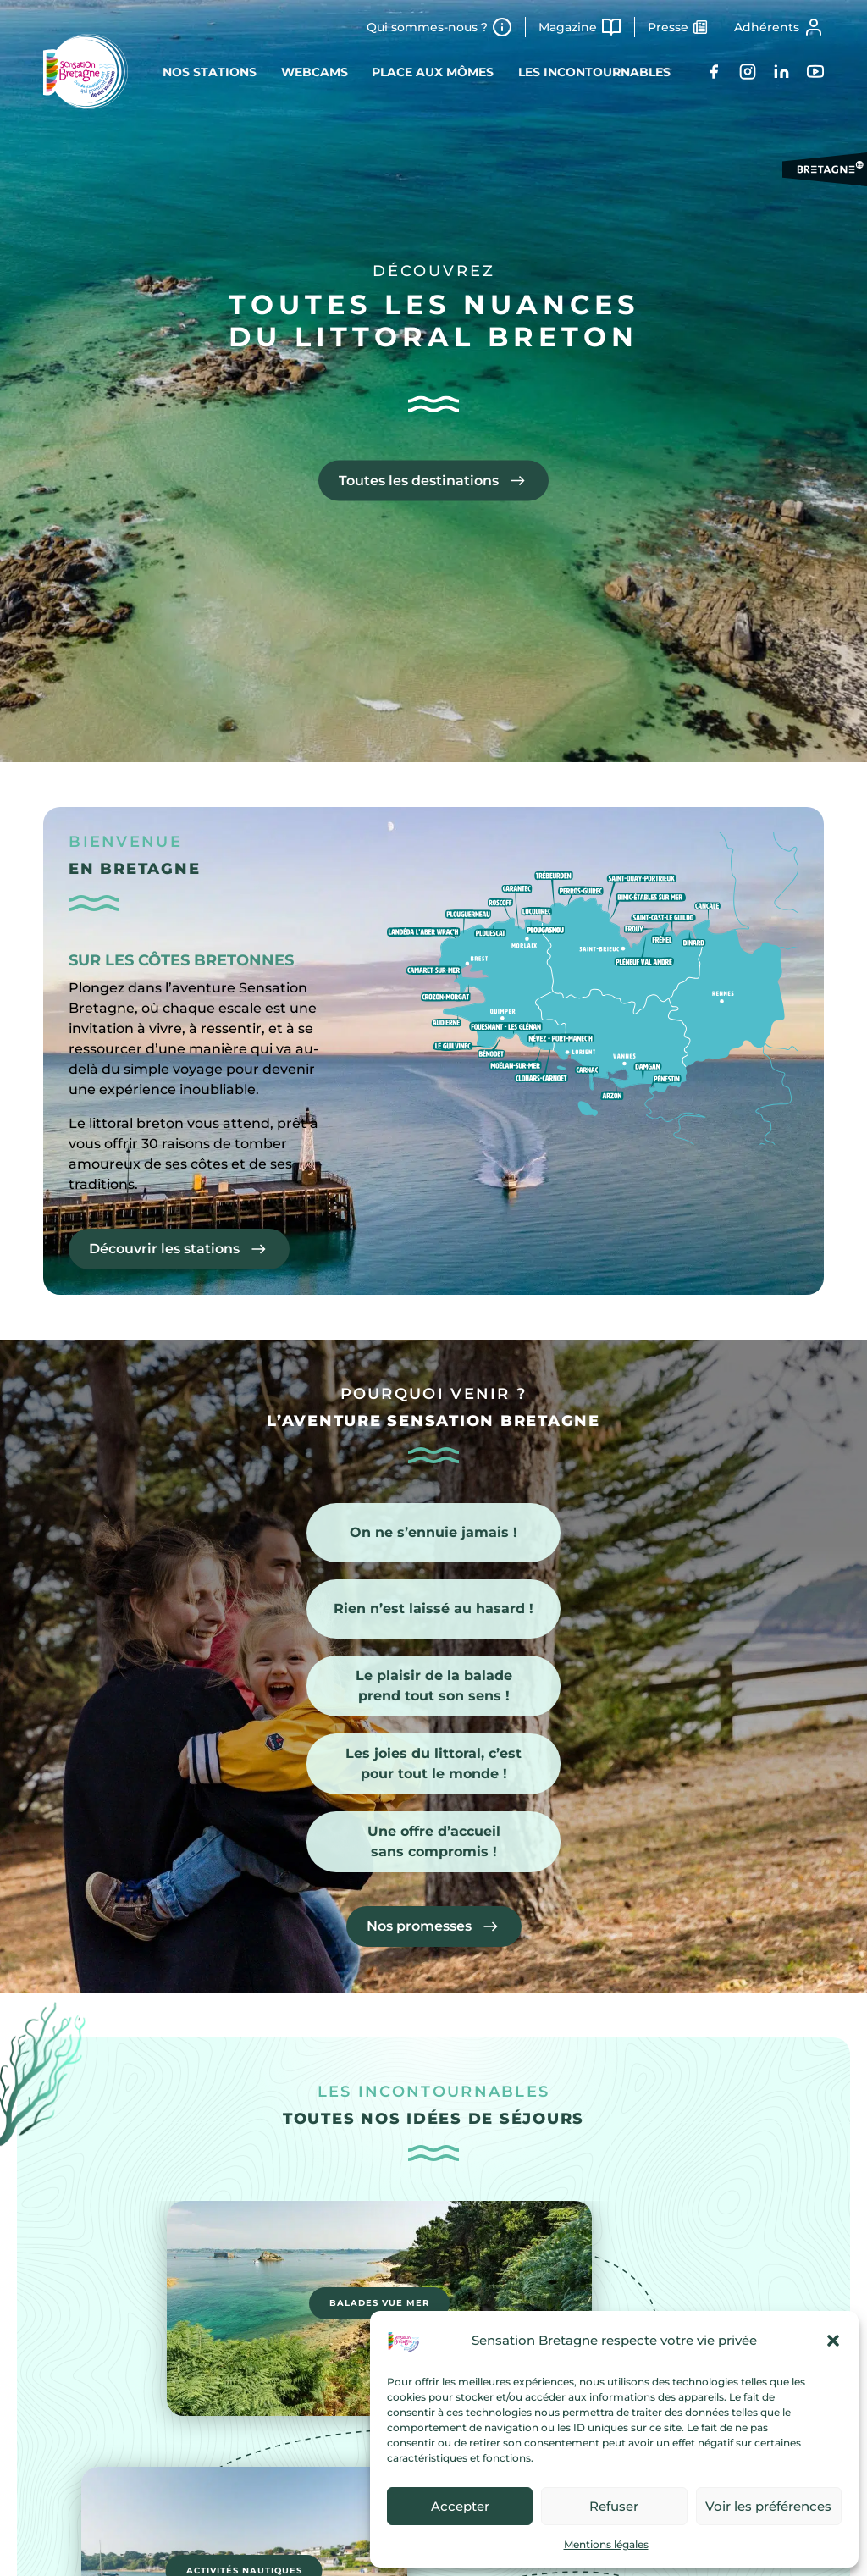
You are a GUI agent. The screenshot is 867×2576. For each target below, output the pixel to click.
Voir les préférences (768, 2506)
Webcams (313, 72)
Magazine (567, 27)
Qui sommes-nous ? (427, 27)
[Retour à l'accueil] (85, 71)
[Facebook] (713, 71)
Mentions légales (606, 2544)
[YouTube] (815, 71)
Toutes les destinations (419, 480)
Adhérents (766, 27)
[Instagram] (747, 71)
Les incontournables (596, 72)
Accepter (460, 2506)
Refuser (613, 2506)
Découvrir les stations (164, 1249)
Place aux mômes (433, 72)
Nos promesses (419, 1927)
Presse (668, 27)
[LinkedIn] (781, 71)
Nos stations (208, 72)
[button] (833, 2340)
